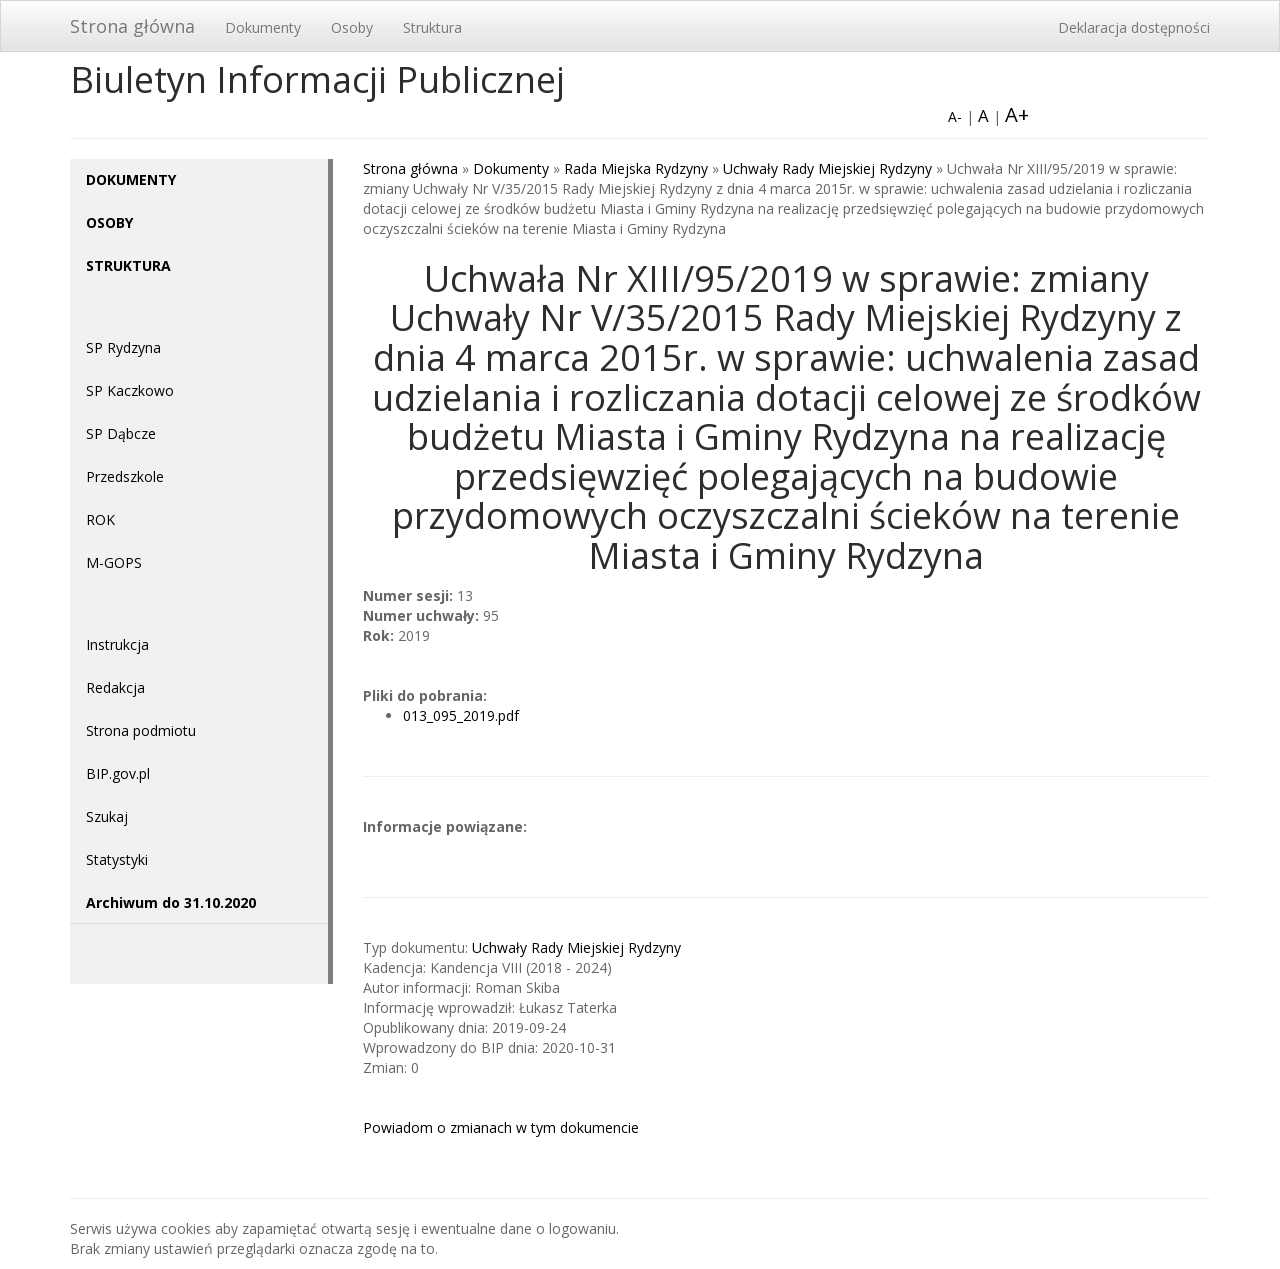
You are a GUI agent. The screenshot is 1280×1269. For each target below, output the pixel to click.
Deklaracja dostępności (1134, 27)
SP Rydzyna (123, 347)
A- (955, 116)
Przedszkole (125, 476)
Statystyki (117, 859)
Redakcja (115, 687)
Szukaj (107, 816)
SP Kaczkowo (130, 390)
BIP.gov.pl (118, 773)
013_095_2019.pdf (461, 715)
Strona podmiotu (141, 730)
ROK (100, 519)
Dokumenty (263, 27)
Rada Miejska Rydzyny (636, 168)
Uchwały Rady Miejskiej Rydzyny (827, 168)
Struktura (432, 27)
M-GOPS (114, 562)
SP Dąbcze (121, 433)
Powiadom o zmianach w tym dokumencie (501, 1127)
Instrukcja (117, 644)
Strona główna (132, 26)
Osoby (352, 27)
